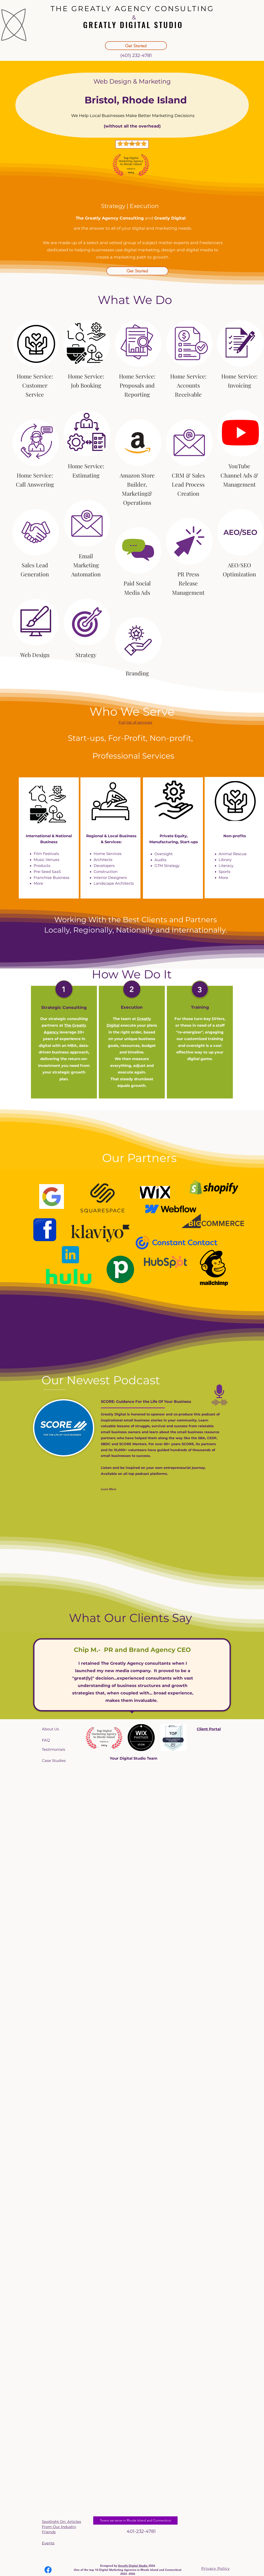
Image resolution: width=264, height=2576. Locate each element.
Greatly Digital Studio (133, 2566)
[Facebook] (48, 2570)
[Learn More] (109, 1489)
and (115, 218)
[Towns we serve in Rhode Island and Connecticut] (135, 2520)
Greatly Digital (170, 218)
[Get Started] (136, 45)
